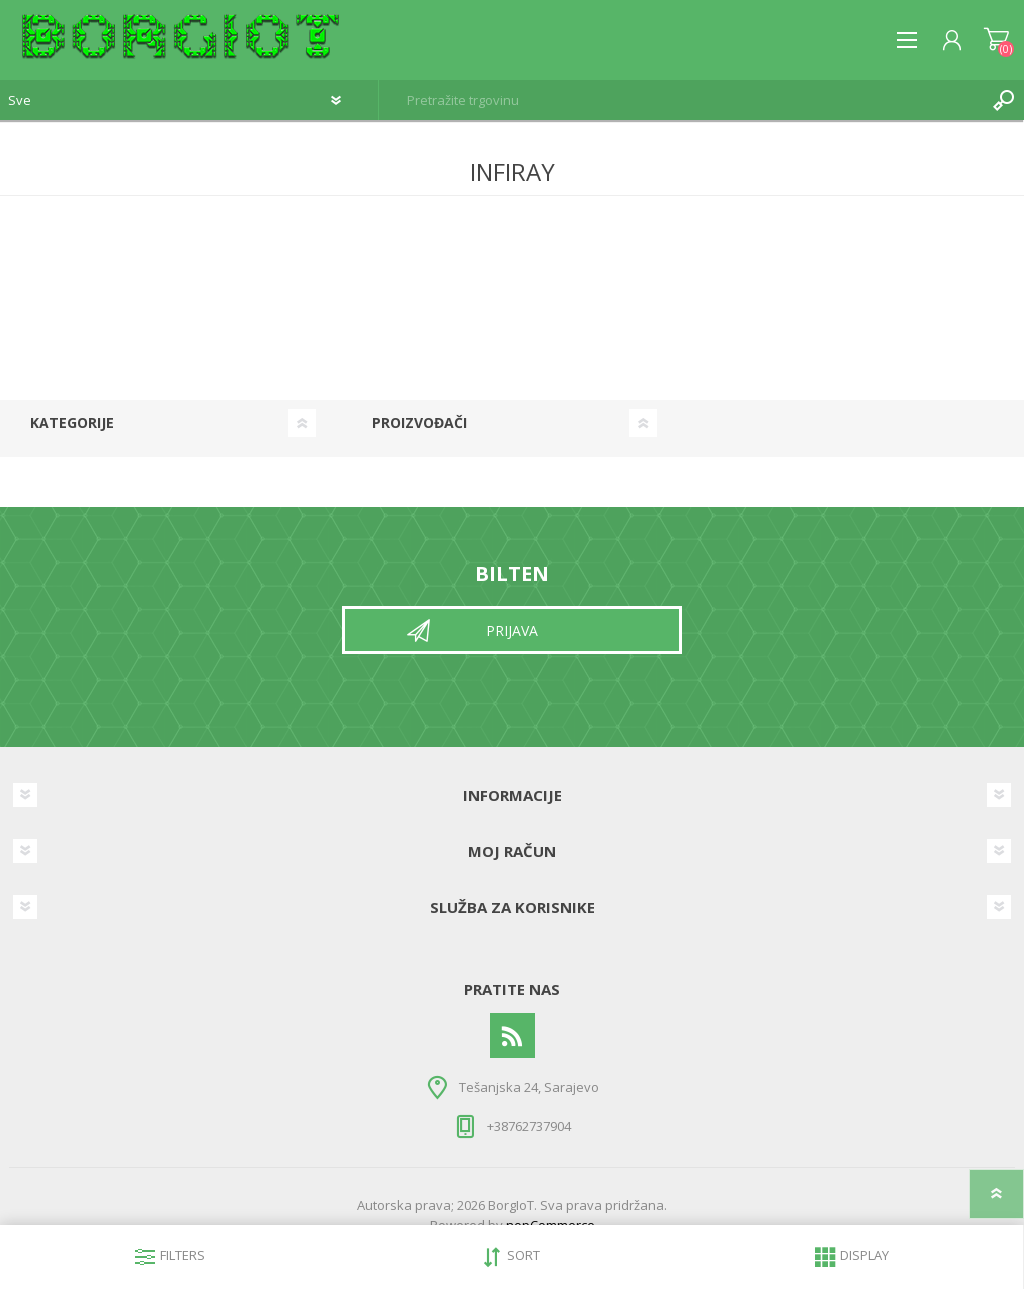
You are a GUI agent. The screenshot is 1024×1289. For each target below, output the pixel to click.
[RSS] (512, 1035)
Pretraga (1004, 100)
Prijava (512, 630)
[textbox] (681, 100)
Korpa (996, 40)
